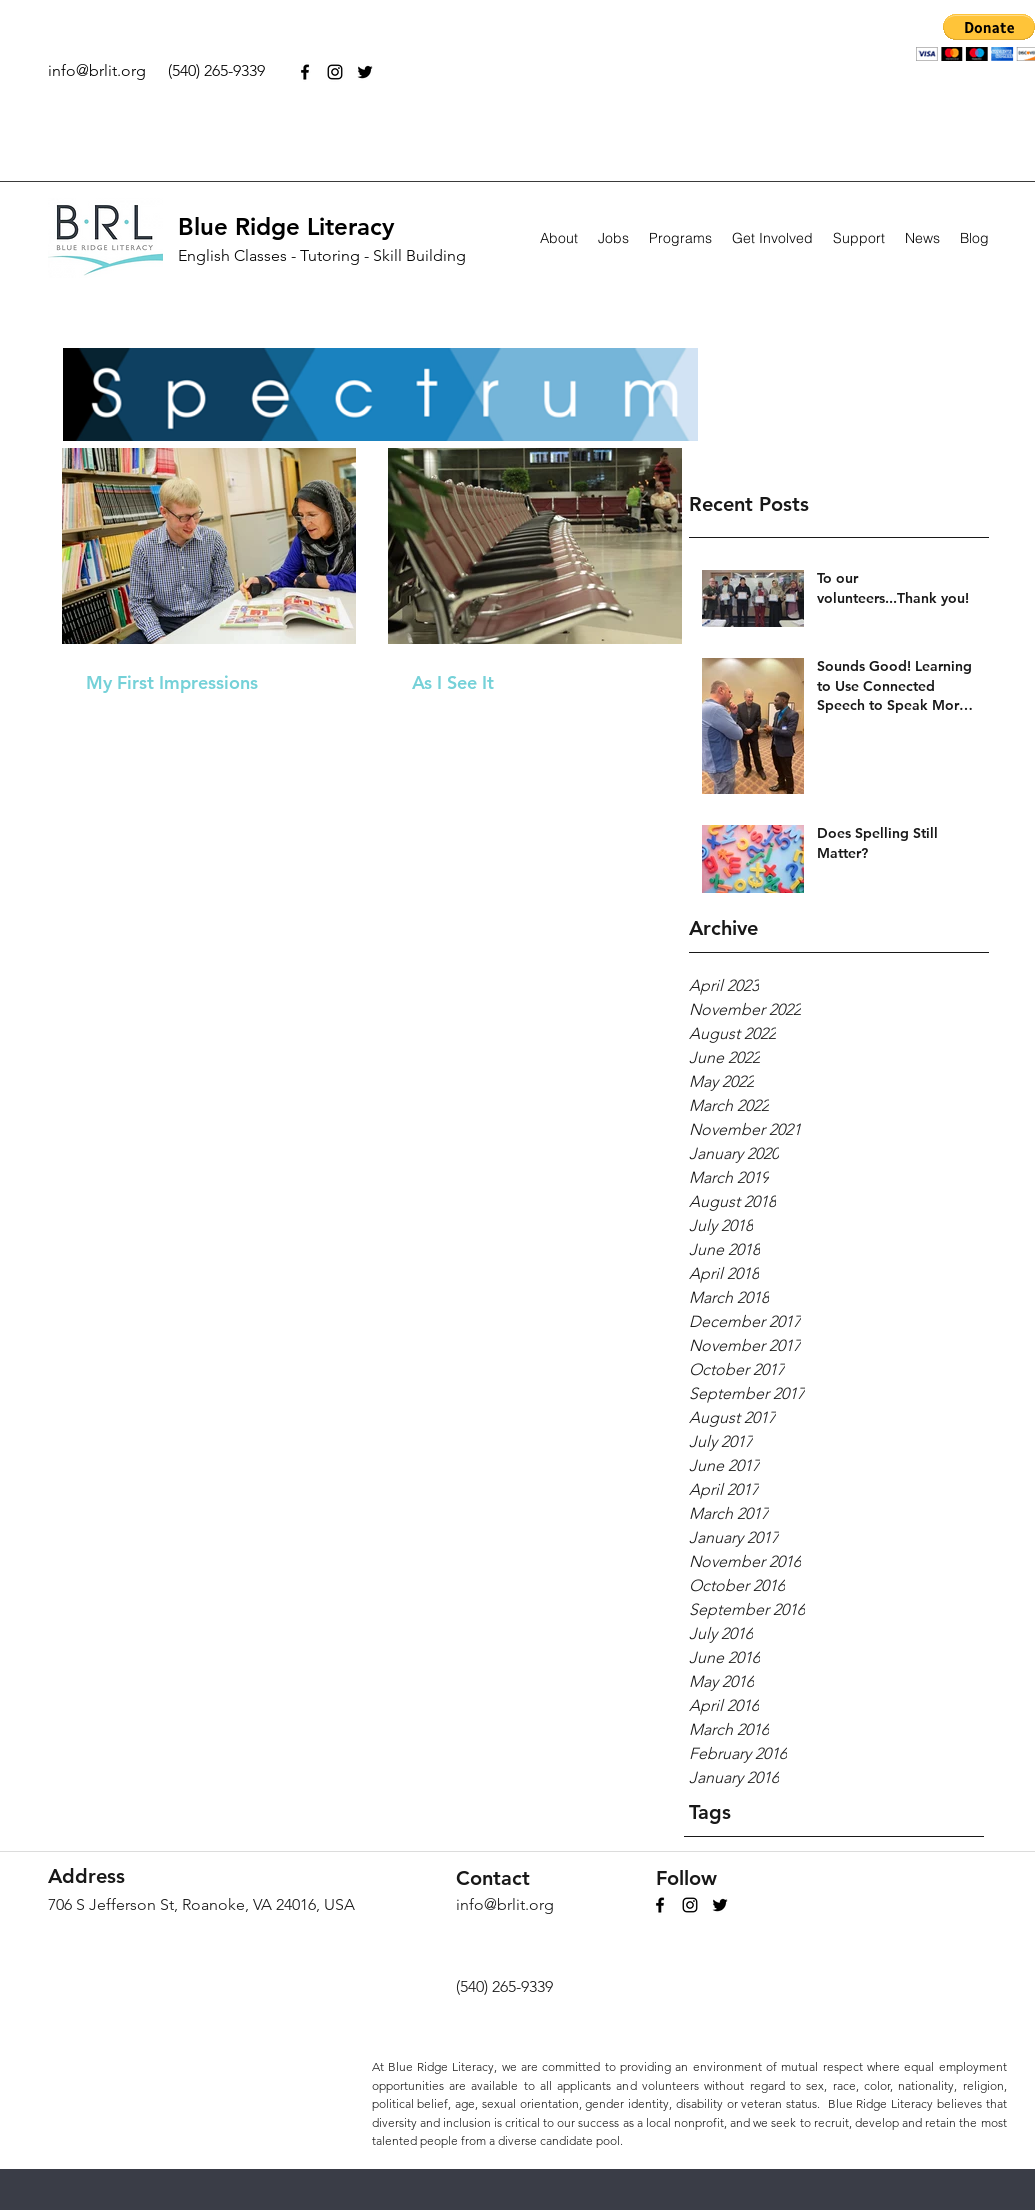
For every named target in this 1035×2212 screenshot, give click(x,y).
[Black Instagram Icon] (335, 72)
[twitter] (365, 72)
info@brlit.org (97, 70)
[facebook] (305, 72)
